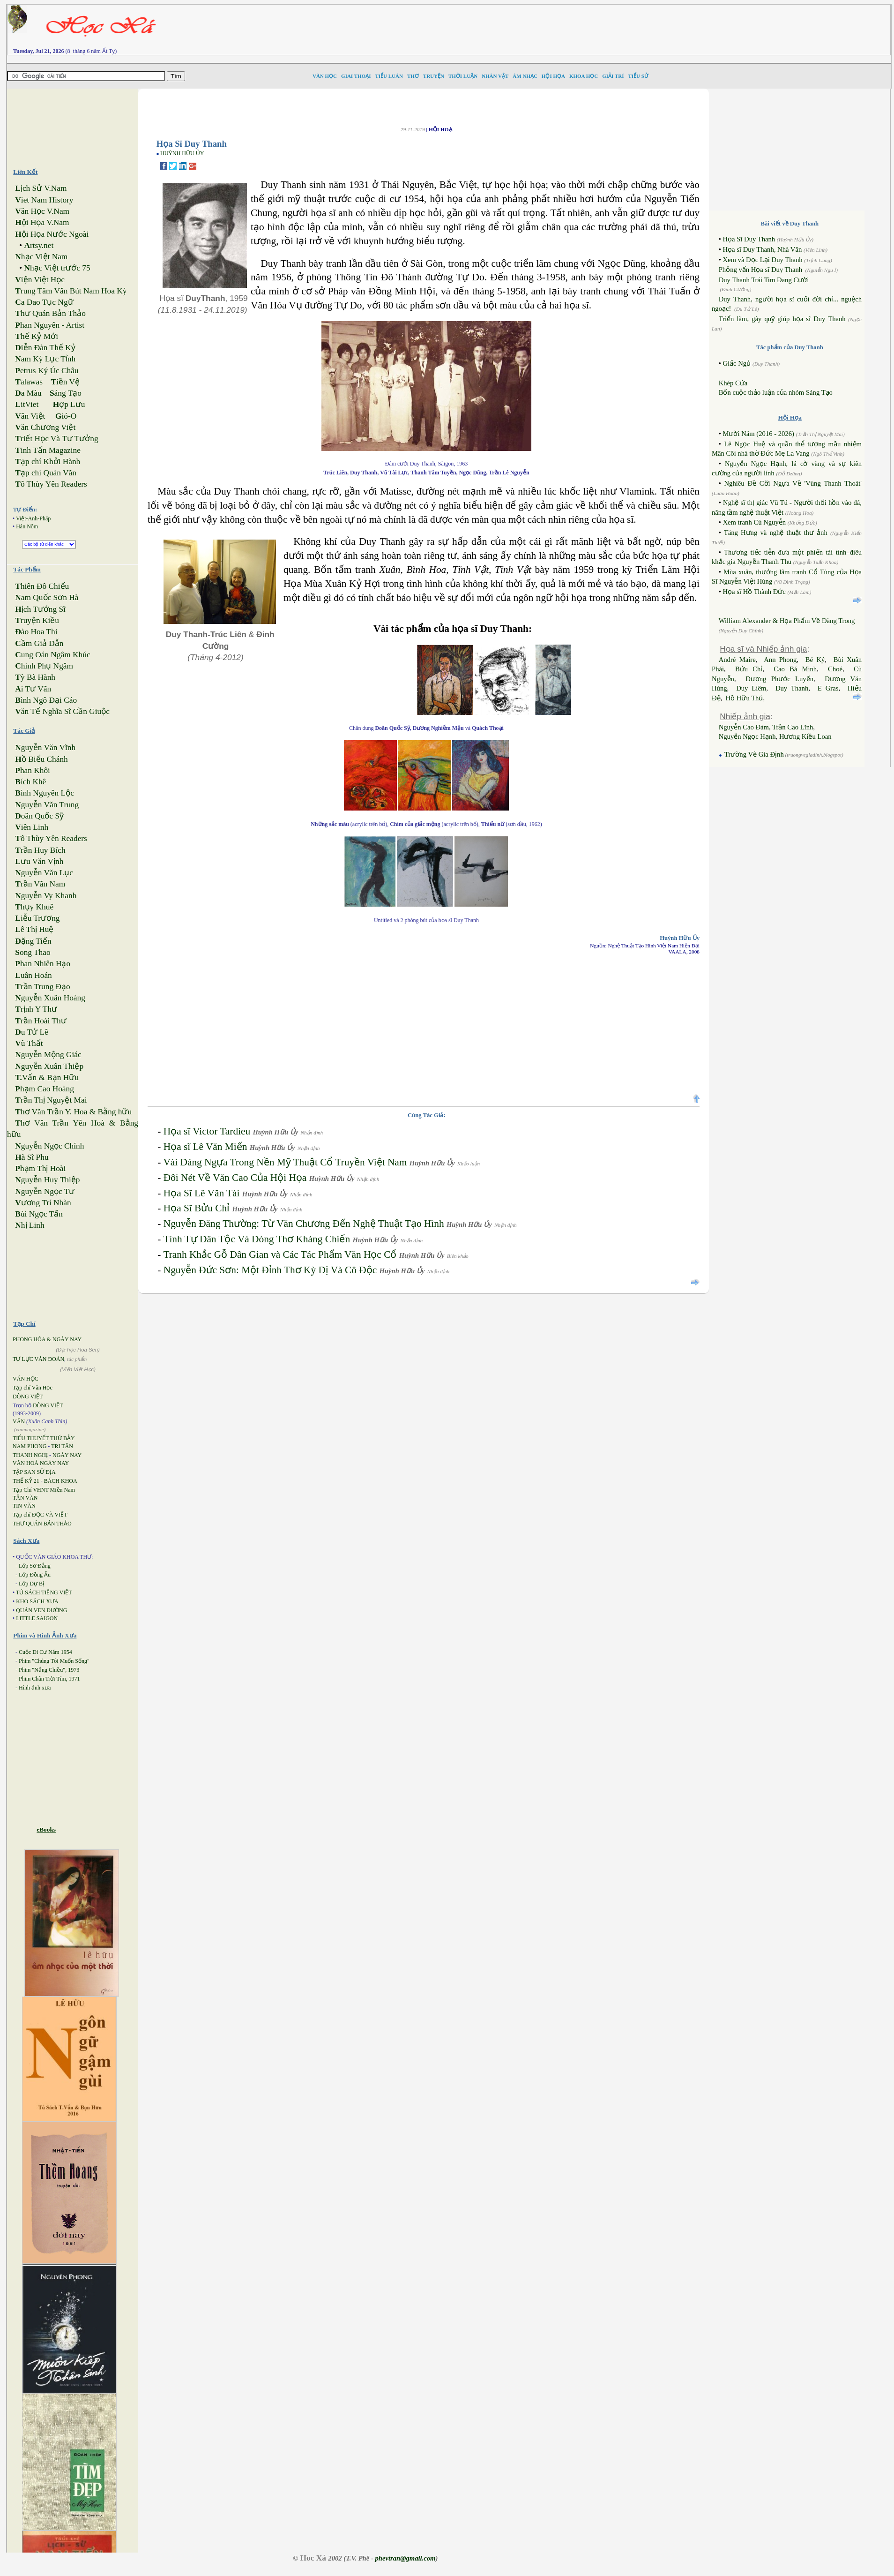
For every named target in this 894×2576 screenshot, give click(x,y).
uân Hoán (33, 975)
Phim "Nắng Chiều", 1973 (49, 1670)
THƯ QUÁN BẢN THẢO (42, 1523)
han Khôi (32, 770)
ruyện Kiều (37, 620)
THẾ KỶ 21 (26, 1481)
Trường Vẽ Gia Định (753, 754)
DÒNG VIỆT (28, 1396)
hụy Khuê (34, 906)
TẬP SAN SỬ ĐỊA (34, 1472)
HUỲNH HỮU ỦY (182, 153)
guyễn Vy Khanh (45, 895)
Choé (835, 669)
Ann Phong (780, 659)
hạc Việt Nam (41, 256)
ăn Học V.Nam (42, 211)
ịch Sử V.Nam (41, 188)
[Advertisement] (590, 26)
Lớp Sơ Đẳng (35, 1565)
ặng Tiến (33, 941)
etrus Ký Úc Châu (46, 370)
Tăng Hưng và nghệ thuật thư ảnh (775, 532)
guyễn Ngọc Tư (44, 1191)
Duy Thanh (791, 688)
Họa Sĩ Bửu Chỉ (197, 1208)
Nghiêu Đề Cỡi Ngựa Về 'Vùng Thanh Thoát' (793, 483)
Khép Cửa (733, 383)
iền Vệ (65, 381)
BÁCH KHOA (60, 1481)
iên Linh (31, 827)
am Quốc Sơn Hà (46, 597)
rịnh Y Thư (36, 1009)
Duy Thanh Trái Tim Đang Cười (764, 280)
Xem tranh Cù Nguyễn (754, 522)
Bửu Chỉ (748, 669)
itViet (26, 404)
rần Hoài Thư (40, 1020)
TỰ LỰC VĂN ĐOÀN (38, 1359)
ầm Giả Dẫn (39, 643)
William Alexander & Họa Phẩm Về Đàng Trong (787, 620)
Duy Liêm (751, 688)
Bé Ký (815, 659)
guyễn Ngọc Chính (49, 1146)
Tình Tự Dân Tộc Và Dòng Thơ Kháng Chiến (256, 1239)
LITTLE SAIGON (37, 1618)
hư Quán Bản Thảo (50, 313)
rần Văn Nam (40, 883)
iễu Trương (37, 918)
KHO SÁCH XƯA (37, 1601)
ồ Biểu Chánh (41, 759)
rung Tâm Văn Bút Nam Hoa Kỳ (71, 290)
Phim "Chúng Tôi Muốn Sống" (54, 1661)
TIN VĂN (24, 1505)
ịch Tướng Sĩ (40, 609)
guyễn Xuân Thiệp (49, 1066)
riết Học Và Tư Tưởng (56, 438)
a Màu (28, 393)
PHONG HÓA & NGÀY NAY (47, 1339)
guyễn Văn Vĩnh (45, 747)
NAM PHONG (29, 1446)
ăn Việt (30, 416)
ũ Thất (29, 1043)
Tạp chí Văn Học (32, 1387)
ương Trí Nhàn (43, 1202)
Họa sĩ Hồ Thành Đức (754, 591)
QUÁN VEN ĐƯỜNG (41, 1610)
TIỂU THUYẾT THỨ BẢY (44, 1438)
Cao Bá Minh (795, 669)
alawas (29, 381)
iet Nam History (44, 199)
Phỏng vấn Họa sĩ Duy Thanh (760, 269)
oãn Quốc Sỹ (39, 815)
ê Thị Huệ (34, 929)
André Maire (737, 659)
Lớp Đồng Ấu (35, 1574)
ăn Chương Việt (45, 427)
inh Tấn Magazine (48, 450)
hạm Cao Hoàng (44, 1088)
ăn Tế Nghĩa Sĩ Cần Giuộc (62, 711)
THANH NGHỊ (30, 1455)
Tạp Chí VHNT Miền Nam (44, 1490)
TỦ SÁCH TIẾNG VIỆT (44, 1592)
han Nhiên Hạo (42, 963)
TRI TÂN (62, 1446)
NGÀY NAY (67, 1455)
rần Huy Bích (40, 850)
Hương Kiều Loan (805, 736)
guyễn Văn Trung (47, 804)
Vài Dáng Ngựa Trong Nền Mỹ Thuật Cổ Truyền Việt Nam (285, 1162)
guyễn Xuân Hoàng (50, 997)
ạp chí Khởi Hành (47, 461)
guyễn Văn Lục (44, 872)
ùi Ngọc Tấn (39, 1213)
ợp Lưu (69, 404)
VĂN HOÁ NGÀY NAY (41, 1463)
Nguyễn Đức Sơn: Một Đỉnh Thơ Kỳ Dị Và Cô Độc (270, 1270)
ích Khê (30, 781)
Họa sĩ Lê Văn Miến (205, 1146)
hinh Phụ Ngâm (44, 665)
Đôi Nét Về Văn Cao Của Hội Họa (235, 1177)
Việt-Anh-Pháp (33, 518)
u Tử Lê (31, 1032)
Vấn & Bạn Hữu (47, 1077)
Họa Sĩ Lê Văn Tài (202, 1193)
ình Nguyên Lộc (44, 793)
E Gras (828, 688)
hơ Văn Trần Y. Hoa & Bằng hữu (73, 1111)
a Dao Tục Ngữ (44, 302)
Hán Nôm (27, 526)
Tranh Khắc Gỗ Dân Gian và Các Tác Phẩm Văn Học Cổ (279, 1254)
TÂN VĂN (25, 1498)
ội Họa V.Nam (42, 222)
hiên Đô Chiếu (42, 586)
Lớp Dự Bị (31, 1583)
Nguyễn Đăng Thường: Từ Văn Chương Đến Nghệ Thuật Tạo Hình (304, 1223)
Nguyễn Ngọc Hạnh (747, 736)
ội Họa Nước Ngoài (52, 234)
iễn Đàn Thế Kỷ (45, 347)
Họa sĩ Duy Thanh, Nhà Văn (762, 249)
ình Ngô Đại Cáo (46, 700)
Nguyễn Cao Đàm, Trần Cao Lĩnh (766, 727)
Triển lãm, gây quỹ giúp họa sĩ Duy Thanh (782, 319)
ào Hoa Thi (36, 631)
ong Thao (32, 952)
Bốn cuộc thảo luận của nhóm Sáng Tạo (776, 392)
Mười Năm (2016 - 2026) (758, 433)
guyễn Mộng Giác (48, 1054)
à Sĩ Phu (31, 1157)
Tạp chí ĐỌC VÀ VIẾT (40, 1514)
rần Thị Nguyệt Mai (51, 1100)
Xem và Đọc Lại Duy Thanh (762, 259)
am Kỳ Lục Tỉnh (45, 358)
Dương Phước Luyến (779, 679)
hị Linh (29, 1225)
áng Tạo (66, 393)
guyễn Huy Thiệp (47, 1179)
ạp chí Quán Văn (45, 472)
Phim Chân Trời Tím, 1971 (49, 1678)
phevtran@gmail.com (405, 2558)
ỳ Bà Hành (35, 677)
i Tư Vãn (33, 688)
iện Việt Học (40, 279)
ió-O (65, 416)
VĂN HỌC (25, 1378)
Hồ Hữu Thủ (744, 698)
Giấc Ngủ (737, 363)
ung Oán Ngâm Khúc (52, 654)
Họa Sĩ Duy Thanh (749, 239)
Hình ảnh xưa (35, 1687)
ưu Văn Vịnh (39, 861)
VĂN (19, 1421)
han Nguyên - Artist (49, 325)
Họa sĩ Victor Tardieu (207, 1131)
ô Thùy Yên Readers (51, 484)
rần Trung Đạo (42, 986)
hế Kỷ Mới (36, 336)
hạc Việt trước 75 (57, 267)
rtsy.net (38, 245)
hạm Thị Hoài (40, 1168)
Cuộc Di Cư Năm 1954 (45, 1652)
